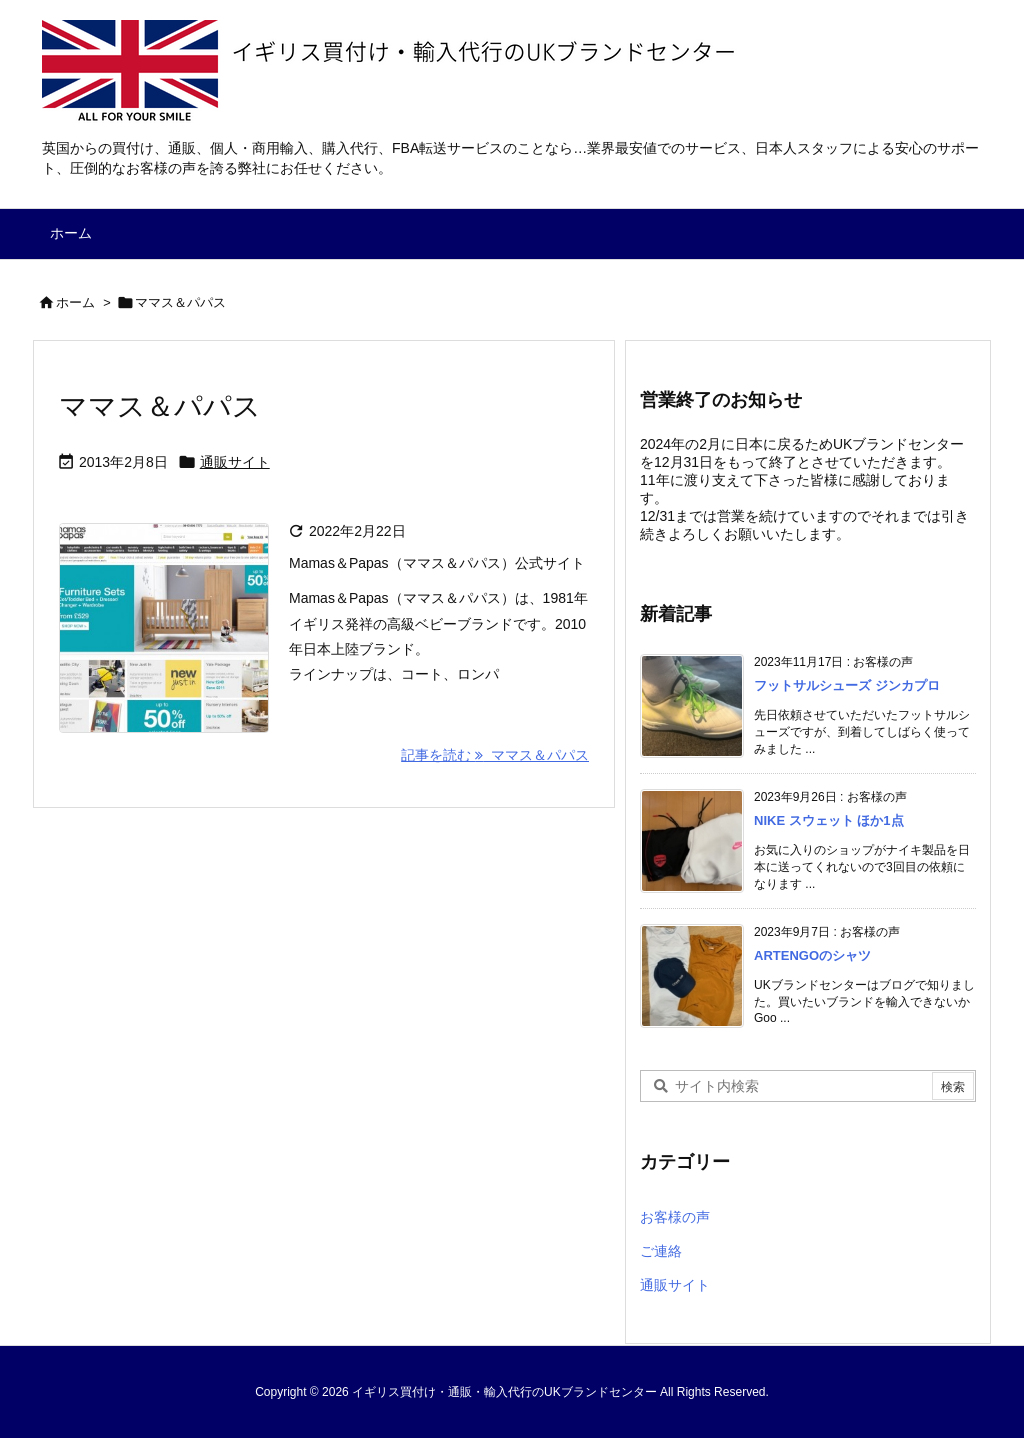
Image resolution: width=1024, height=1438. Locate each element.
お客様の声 (675, 1217)
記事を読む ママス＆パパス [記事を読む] (495, 755)
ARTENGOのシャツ (812, 955)
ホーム (75, 302)
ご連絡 (661, 1251)
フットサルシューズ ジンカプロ (847, 685)
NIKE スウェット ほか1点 (829, 820)
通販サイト (235, 462)
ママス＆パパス (160, 406)
